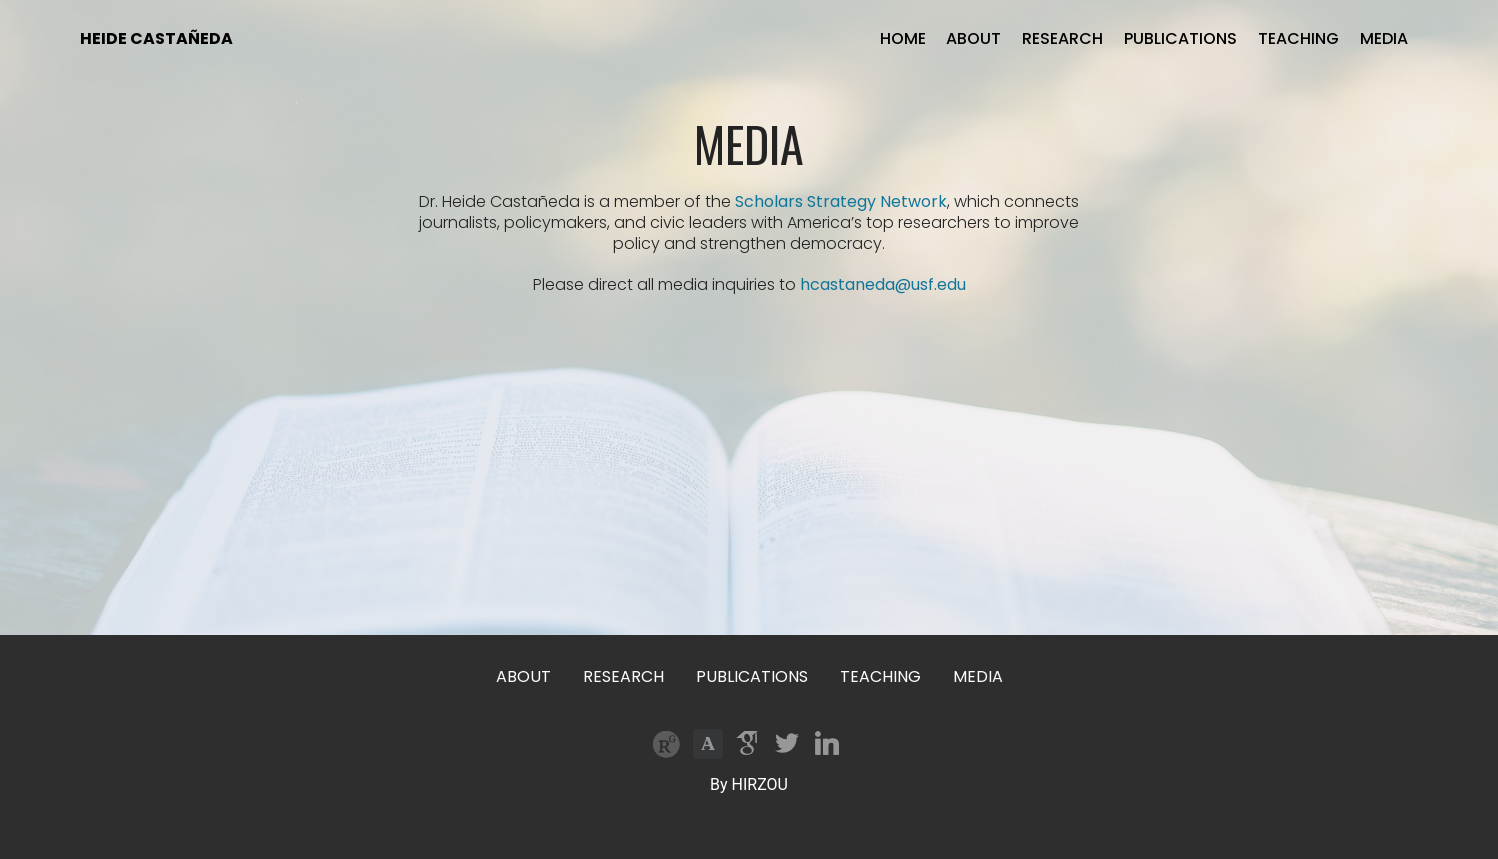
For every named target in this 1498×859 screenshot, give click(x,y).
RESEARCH (1062, 38)
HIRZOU (760, 784)
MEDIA (1384, 38)
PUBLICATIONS (1180, 38)
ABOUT (973, 38)
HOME (903, 38)
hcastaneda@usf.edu (883, 284)
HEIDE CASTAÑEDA (156, 38)
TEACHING (1298, 38)
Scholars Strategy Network (841, 201)
